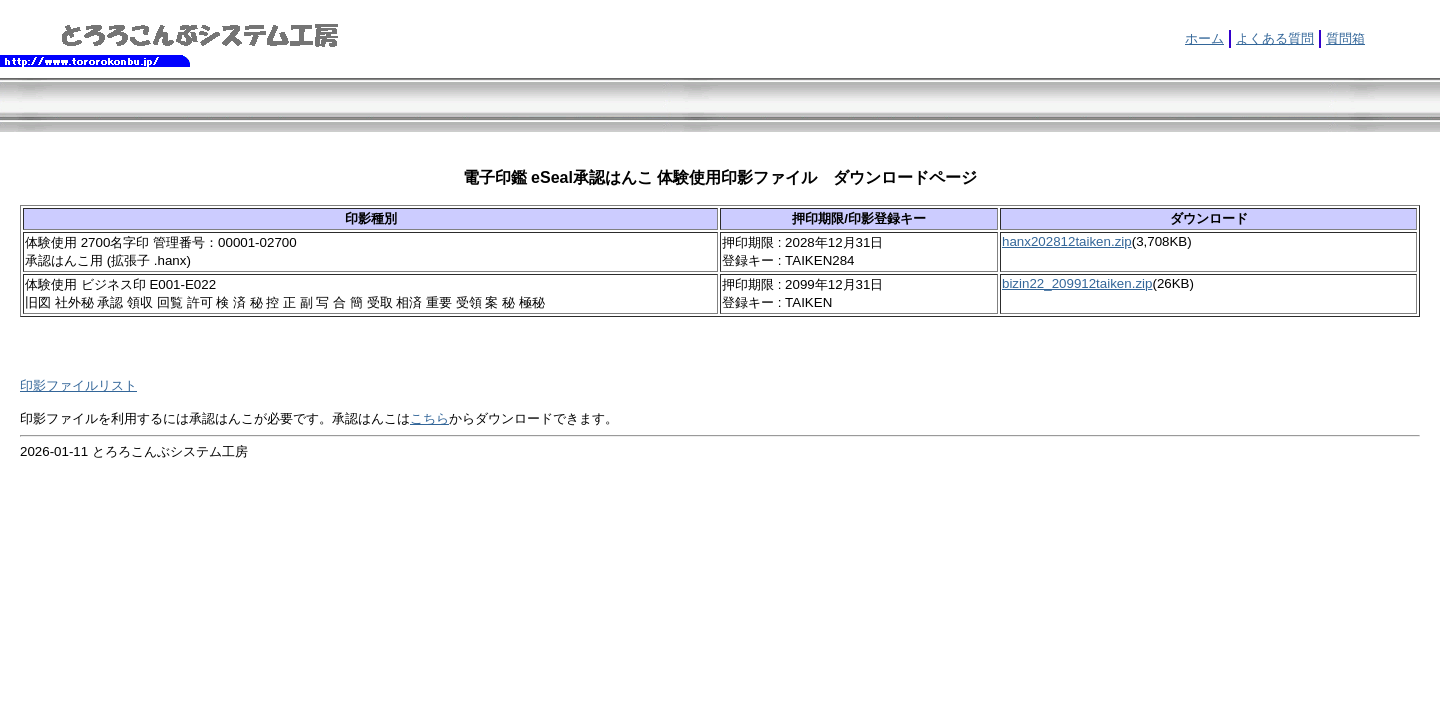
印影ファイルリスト (78, 385)
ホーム (1204, 38)
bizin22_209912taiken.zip (1077, 283)
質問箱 (1345, 38)
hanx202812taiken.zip (1067, 241)
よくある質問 (1275, 38)
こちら (429, 418)
